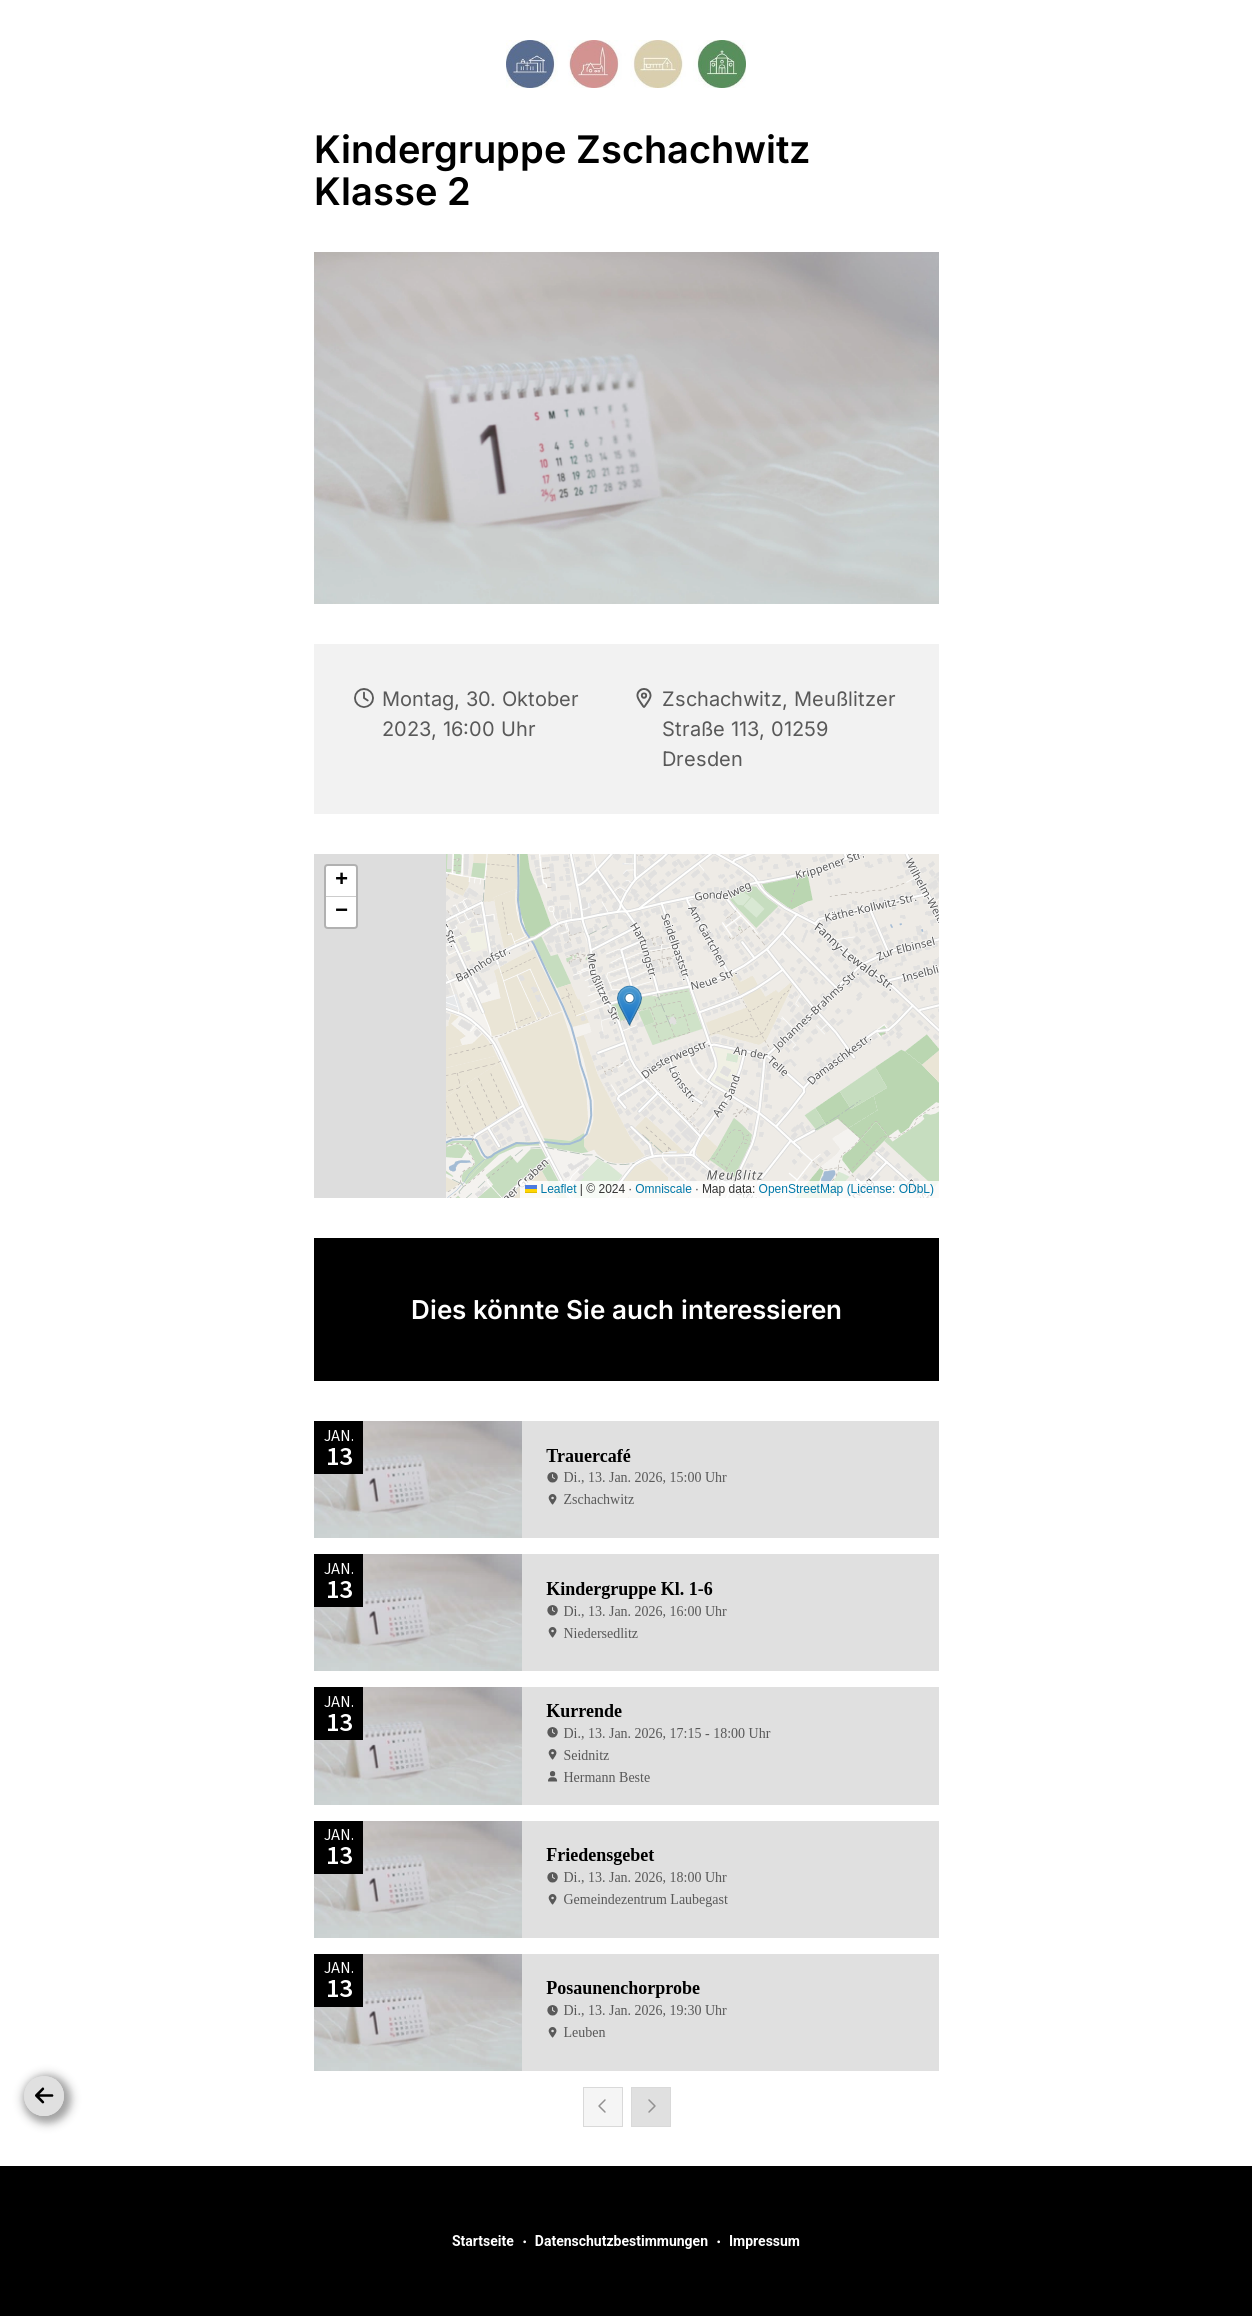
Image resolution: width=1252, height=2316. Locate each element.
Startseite (483, 2241)
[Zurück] (44, 2096)
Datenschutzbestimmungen (621, 2241)
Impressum (764, 2241)
